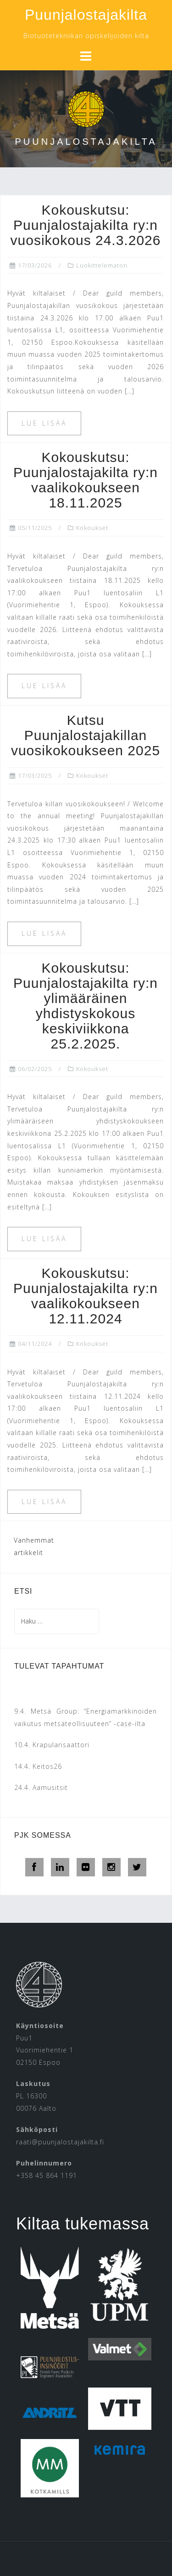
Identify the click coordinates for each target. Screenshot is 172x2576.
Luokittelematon (102, 265)
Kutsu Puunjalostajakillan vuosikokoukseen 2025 (85, 735)
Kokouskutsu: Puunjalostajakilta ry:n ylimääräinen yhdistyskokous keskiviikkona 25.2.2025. (85, 1005)
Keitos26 (47, 1766)
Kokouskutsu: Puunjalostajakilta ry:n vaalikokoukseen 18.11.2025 (85, 480)
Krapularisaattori (61, 1744)
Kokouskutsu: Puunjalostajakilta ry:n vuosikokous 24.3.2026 (86, 225)
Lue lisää (44, 423)
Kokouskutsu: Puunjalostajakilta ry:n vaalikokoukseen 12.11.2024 (85, 1295)
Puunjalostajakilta (86, 14)
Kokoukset (92, 528)
